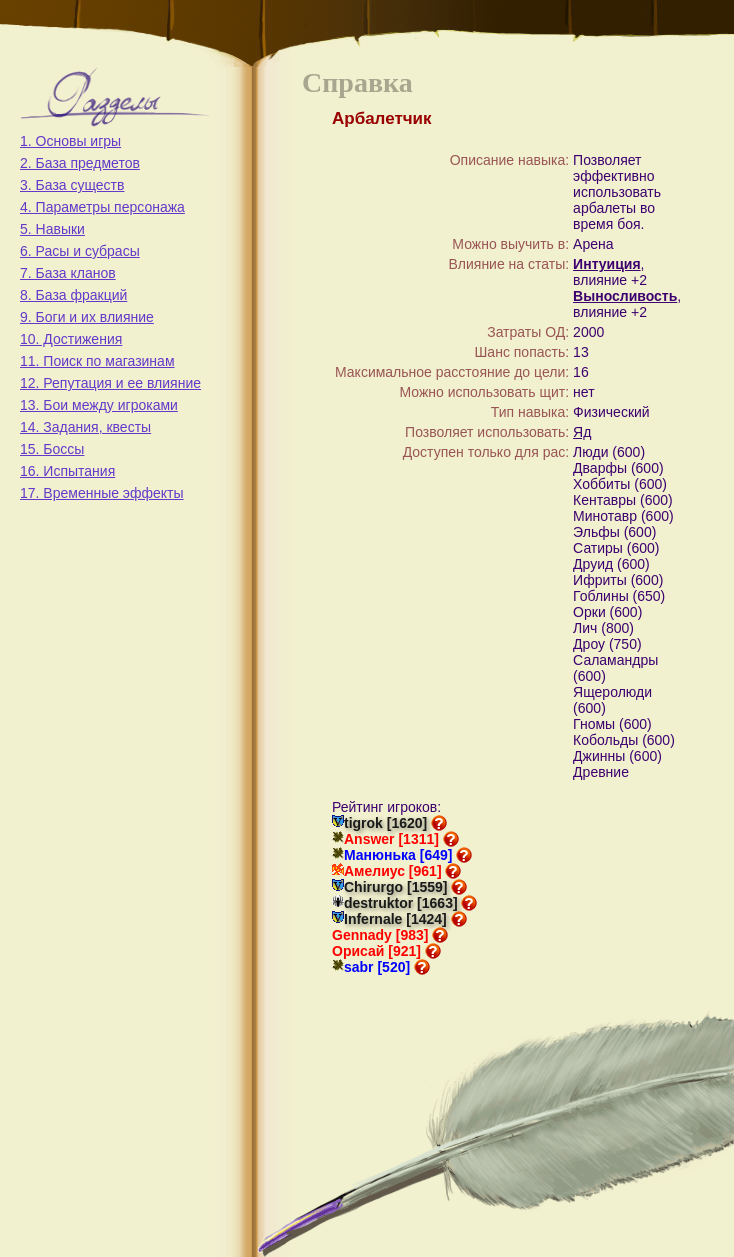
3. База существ (72, 185)
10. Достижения (71, 339)
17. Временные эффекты (102, 493)
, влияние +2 (610, 272)
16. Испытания (67, 471)
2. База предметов (80, 163)
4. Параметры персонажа (102, 207)
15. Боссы (52, 449)
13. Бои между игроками (99, 405)
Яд (582, 432)
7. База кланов (68, 273)
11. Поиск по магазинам (97, 361)
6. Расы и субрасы (80, 251)
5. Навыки (52, 229)
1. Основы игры (70, 141)
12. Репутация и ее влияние (110, 383)
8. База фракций (73, 295)
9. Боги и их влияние (87, 317)
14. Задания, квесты (85, 427)
